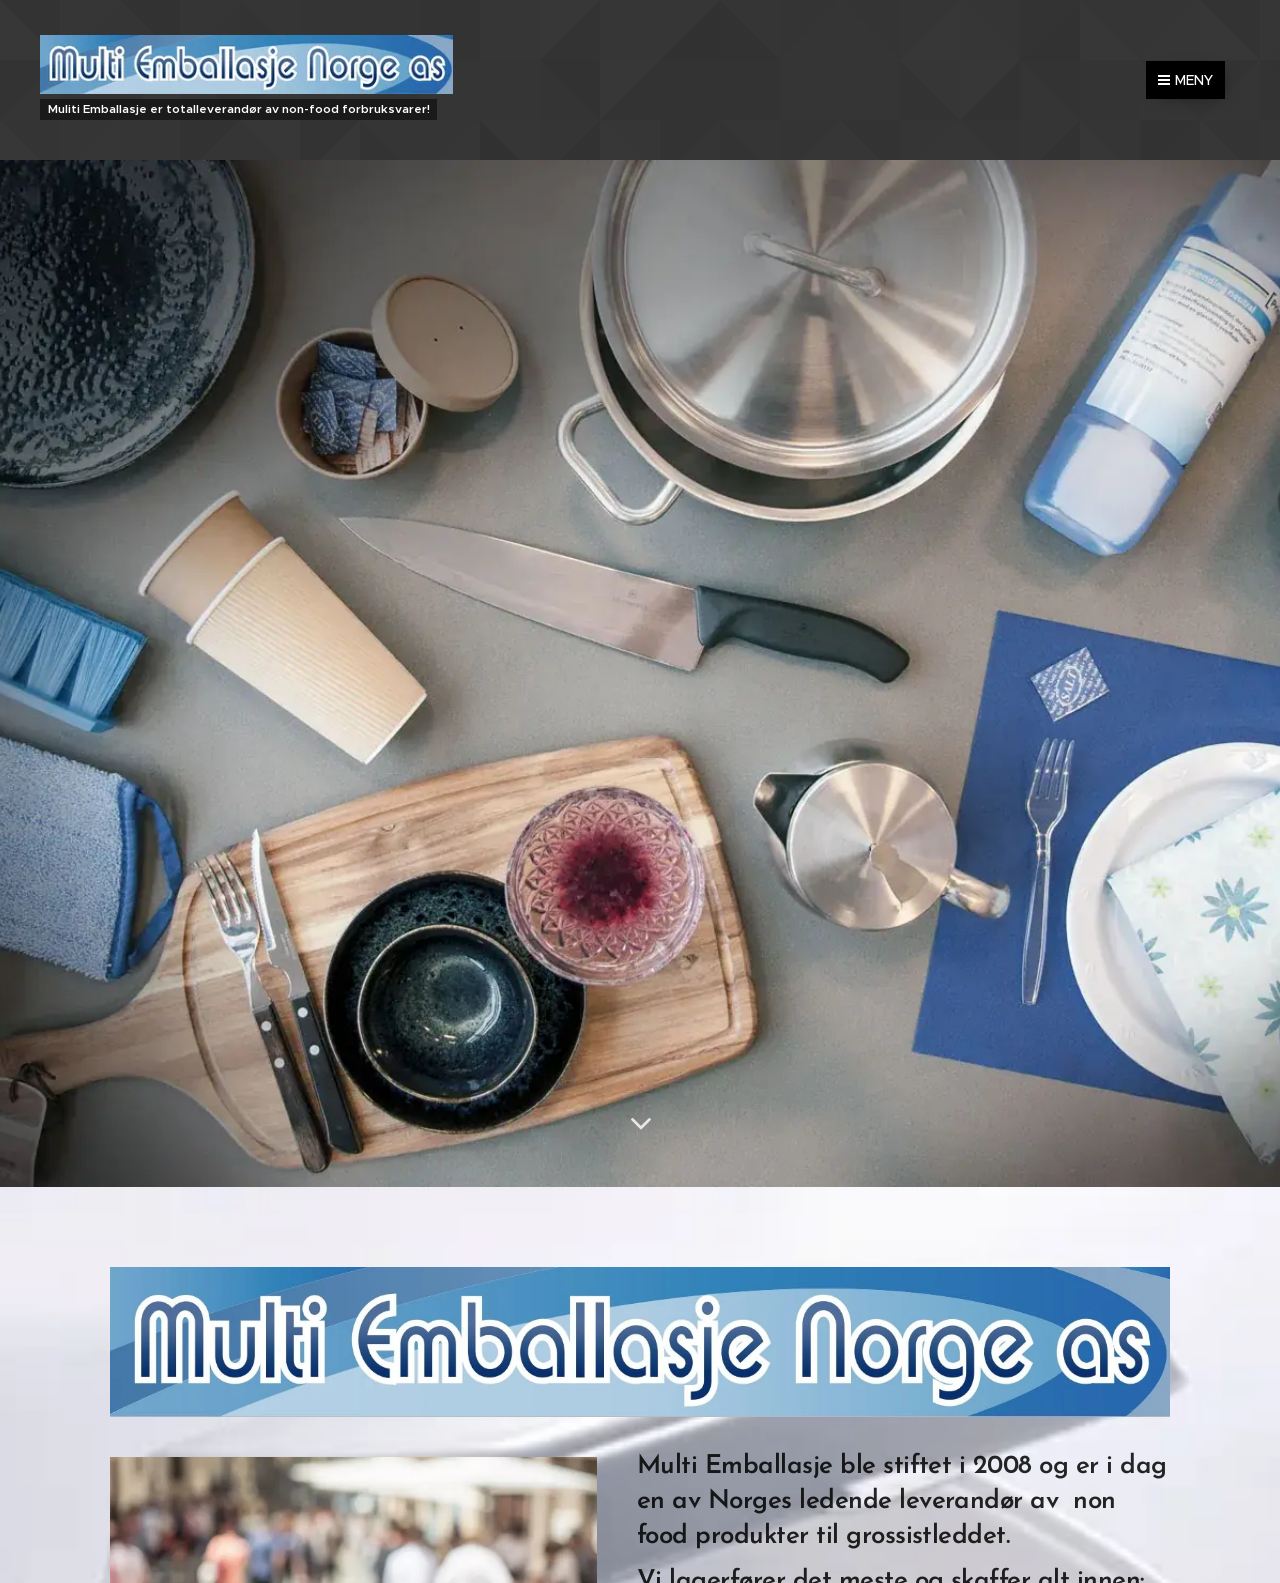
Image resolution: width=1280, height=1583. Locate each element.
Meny (1185, 80)
